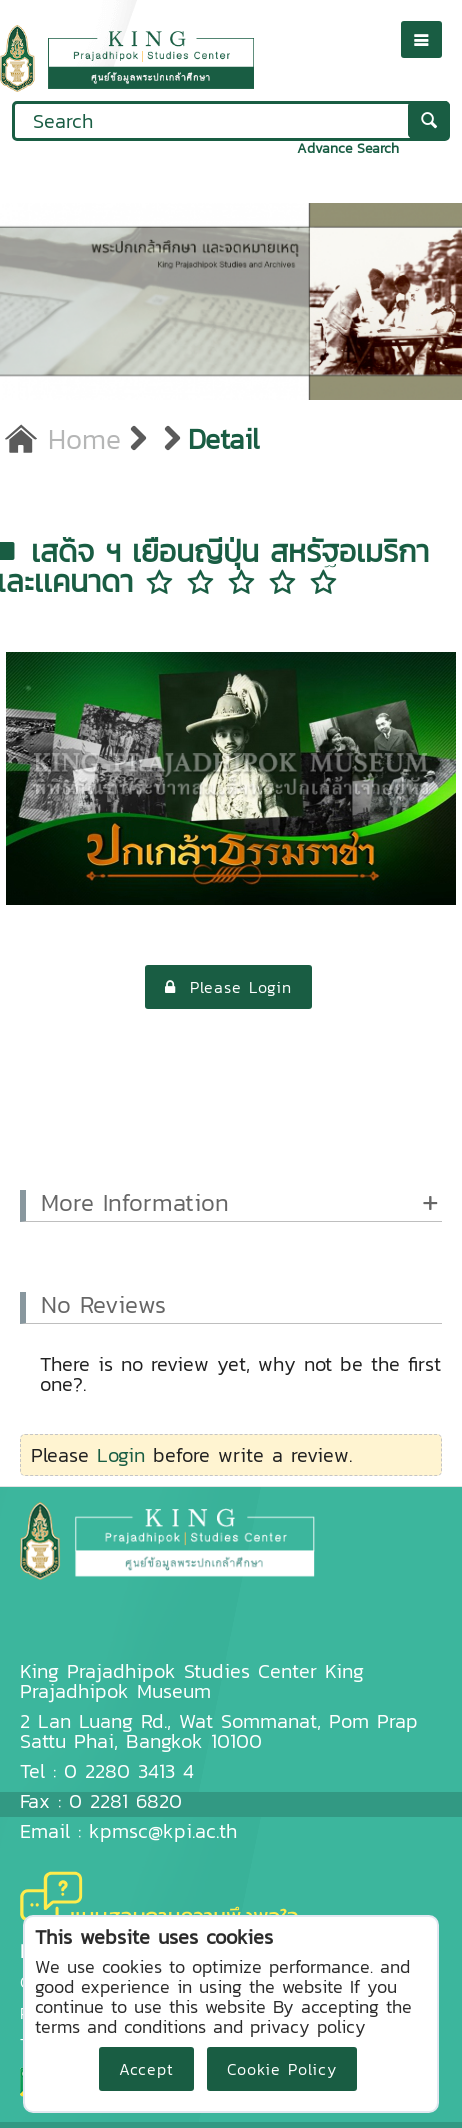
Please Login (228, 987)
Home (63, 439)
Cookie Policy (282, 2069)
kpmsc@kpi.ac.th (163, 1831)
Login (121, 1455)
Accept (146, 2069)
